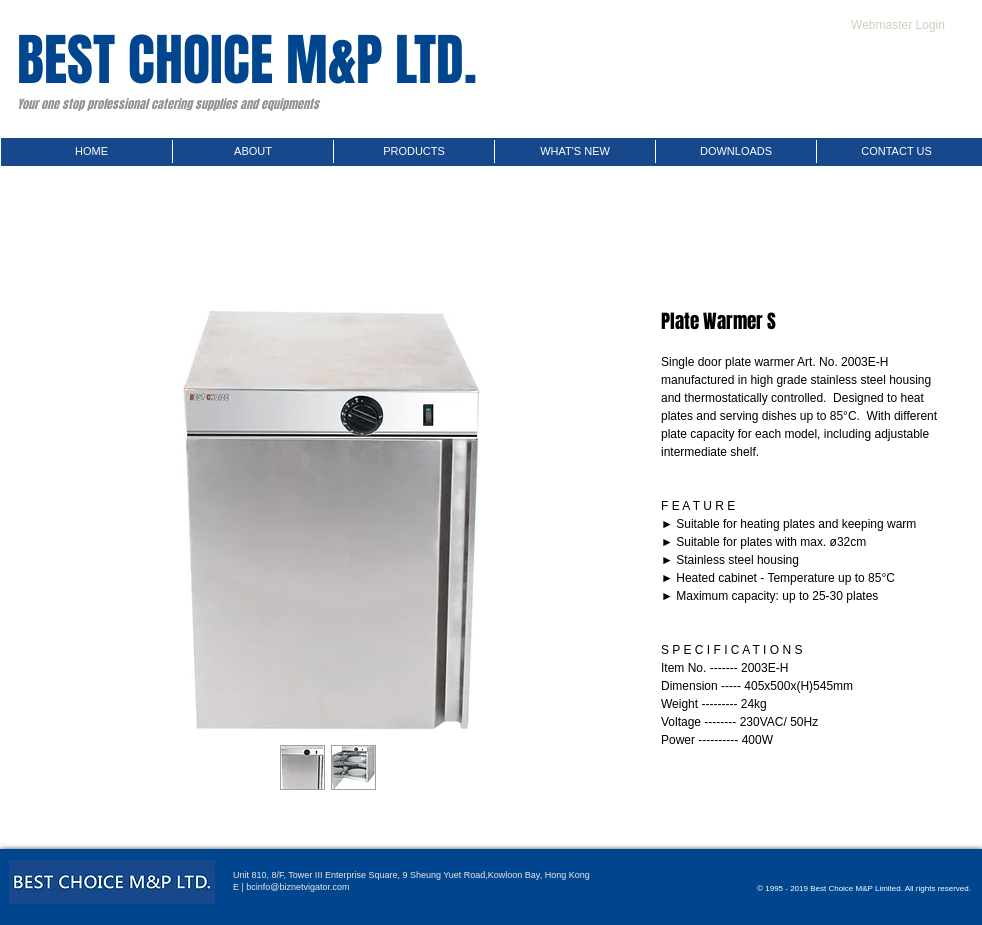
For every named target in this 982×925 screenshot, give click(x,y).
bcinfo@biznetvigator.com (297, 887)
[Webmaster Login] (898, 25)
